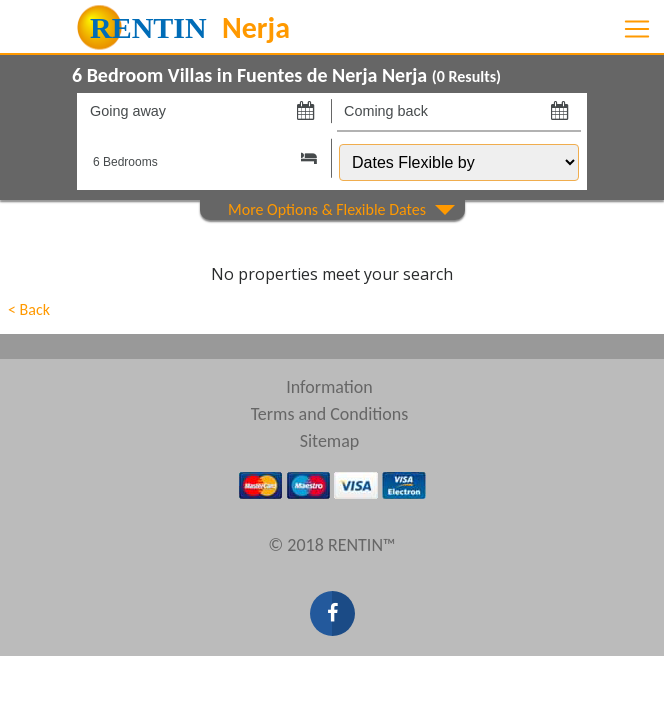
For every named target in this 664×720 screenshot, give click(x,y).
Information (329, 387)
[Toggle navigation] (637, 29)
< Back (29, 309)
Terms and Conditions (330, 414)
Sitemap (330, 441)
